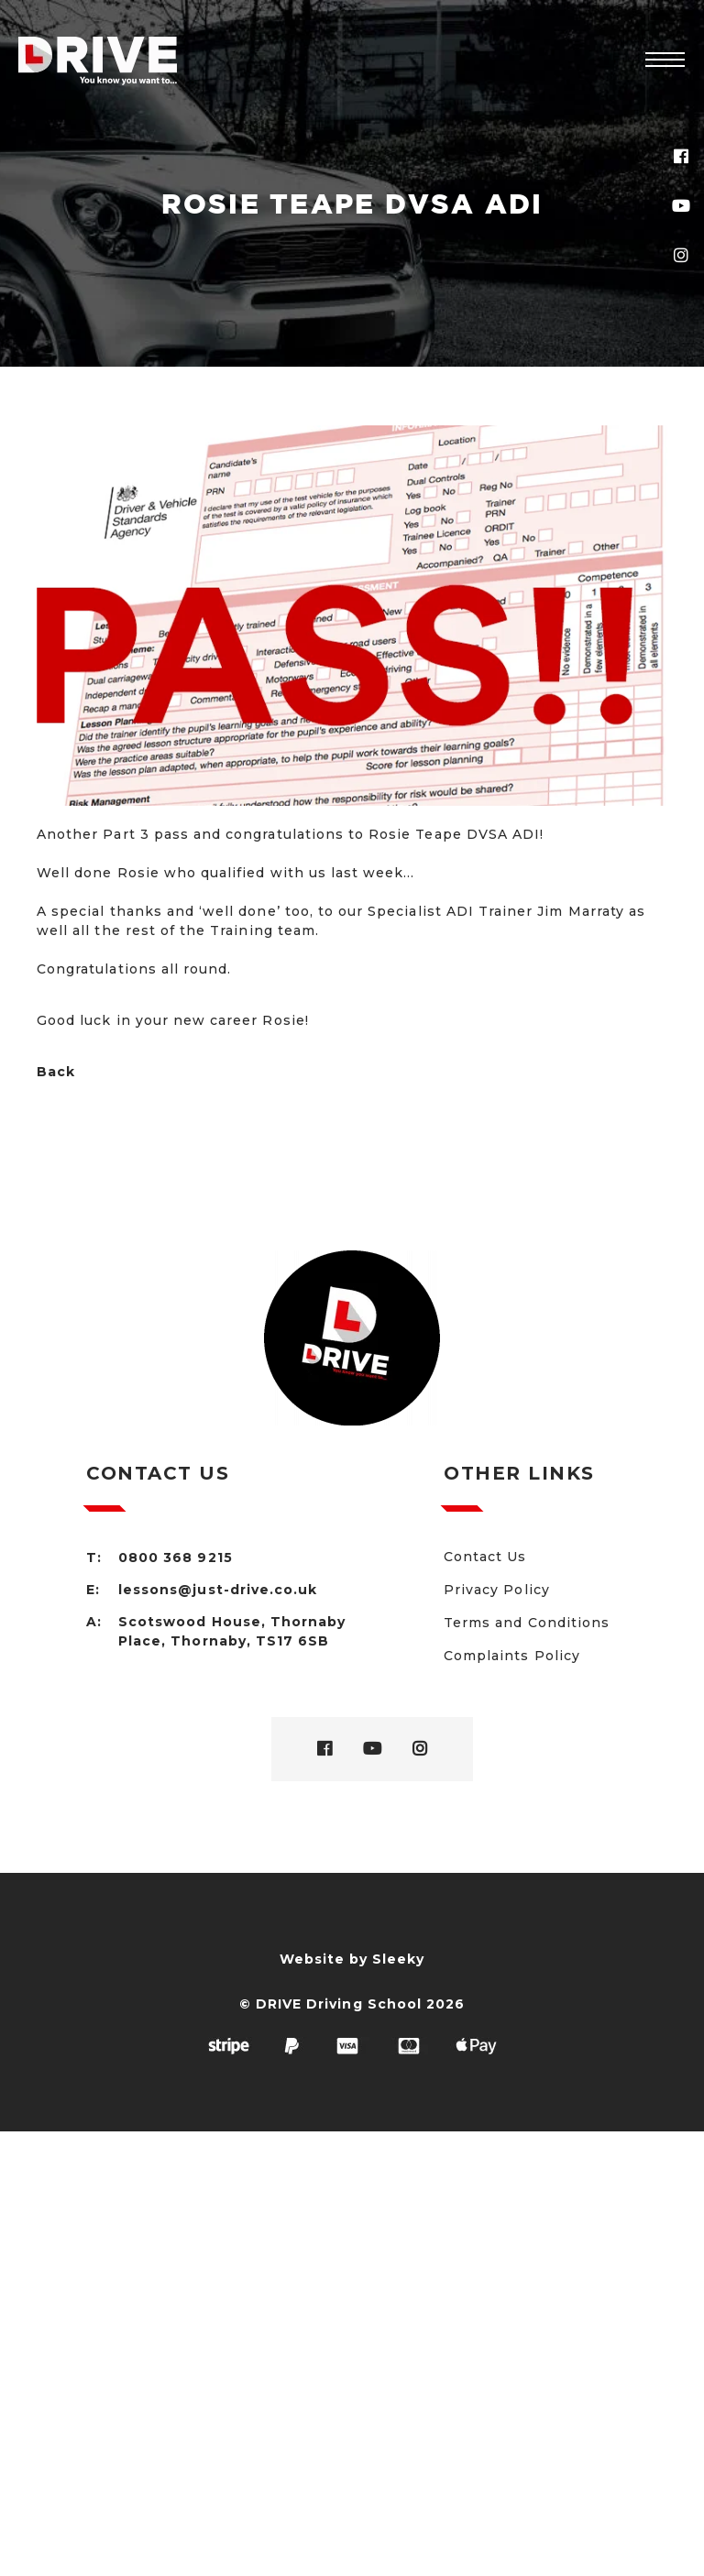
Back (56, 1071)
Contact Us (485, 1556)
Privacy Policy (497, 1589)
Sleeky (398, 1959)
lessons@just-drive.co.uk (217, 1589)
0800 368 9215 (175, 1557)
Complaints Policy (512, 1655)
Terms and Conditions (527, 1622)
